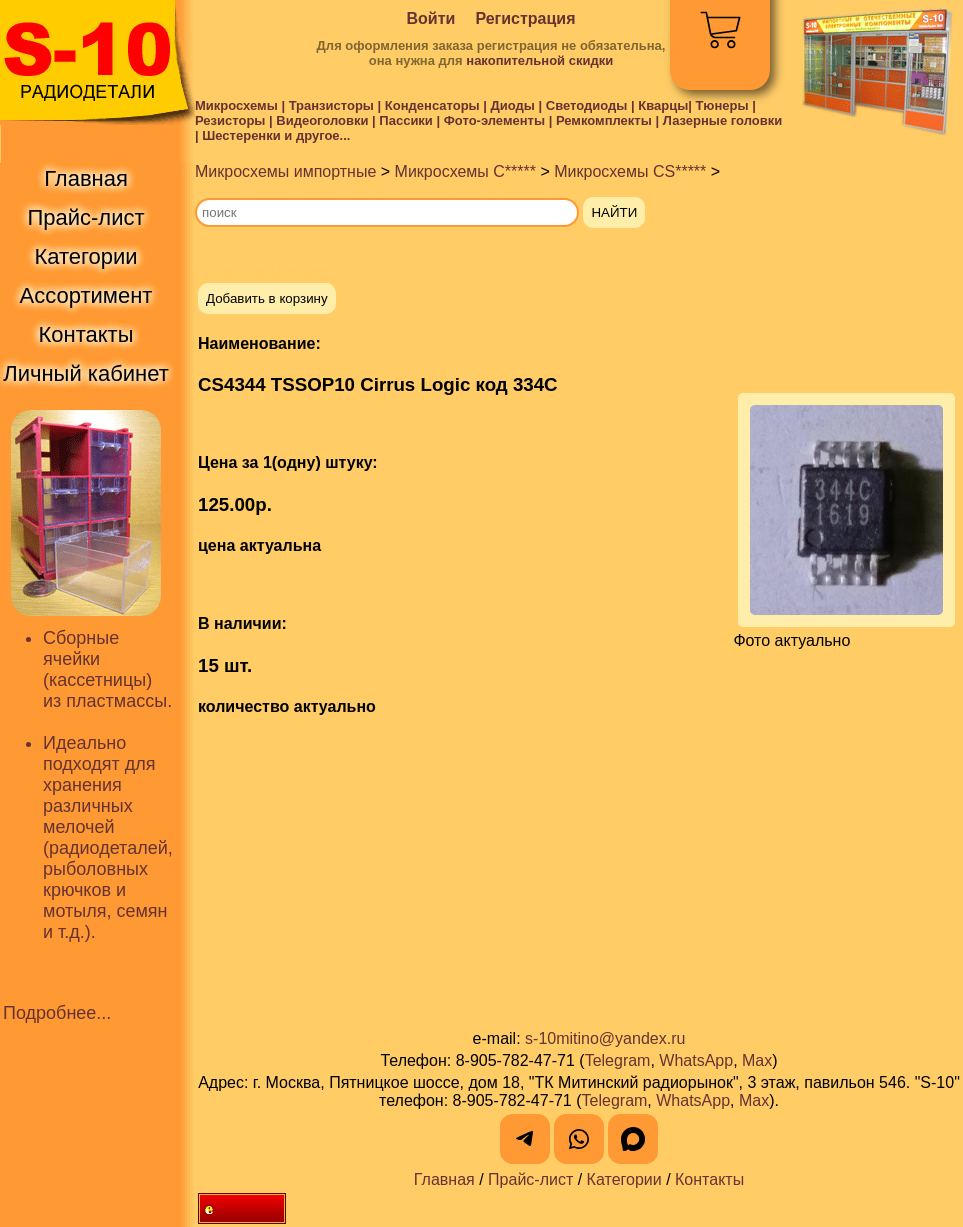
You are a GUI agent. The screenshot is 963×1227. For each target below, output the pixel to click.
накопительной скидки (539, 60)
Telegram (618, 1060)
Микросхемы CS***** (630, 171)
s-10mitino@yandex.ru (605, 1038)
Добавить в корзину (267, 298)
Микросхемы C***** (465, 171)
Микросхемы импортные (285, 171)
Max (757, 1060)
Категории (624, 1179)
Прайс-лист (530, 1179)
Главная (444, 1179)
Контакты (709, 1179)
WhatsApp (696, 1060)
